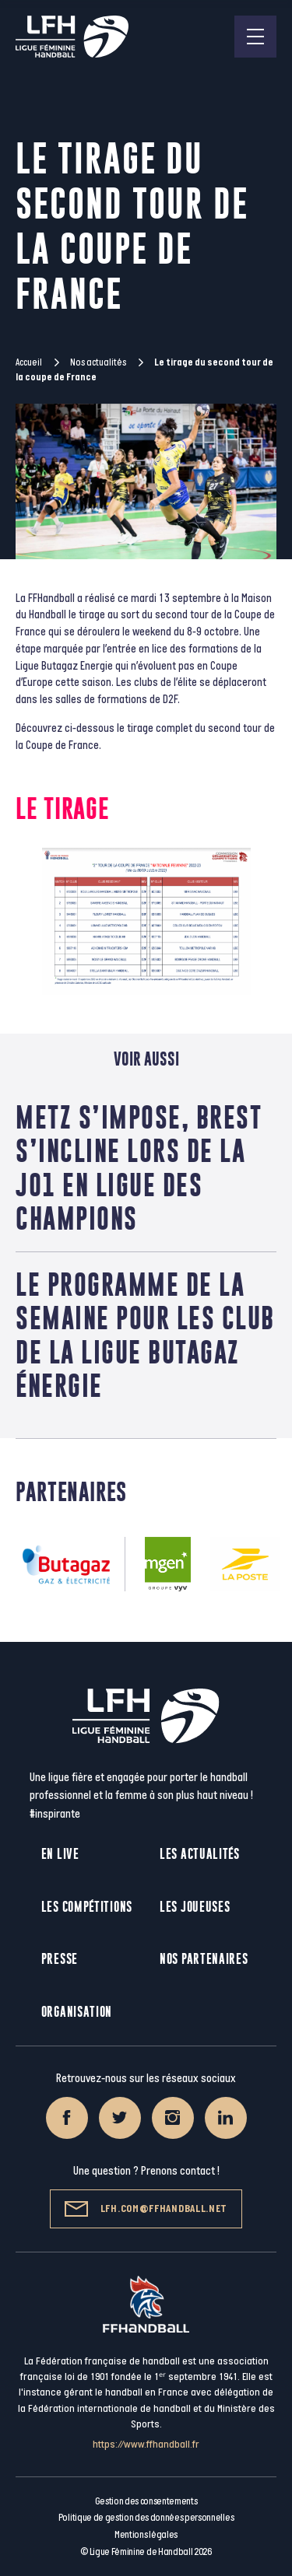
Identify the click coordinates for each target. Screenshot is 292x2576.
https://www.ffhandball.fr (146, 2444)
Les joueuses (195, 1906)
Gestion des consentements (146, 2501)
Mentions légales (146, 2535)
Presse (59, 1958)
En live (60, 1853)
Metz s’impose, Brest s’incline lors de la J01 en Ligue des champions (139, 1167)
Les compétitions (86, 1906)
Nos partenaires (204, 1958)
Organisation (76, 2011)
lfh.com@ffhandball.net (146, 2209)
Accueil (29, 362)
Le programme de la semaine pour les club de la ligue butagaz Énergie (145, 1335)
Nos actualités (98, 362)
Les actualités (200, 1853)
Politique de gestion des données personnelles (146, 2517)
